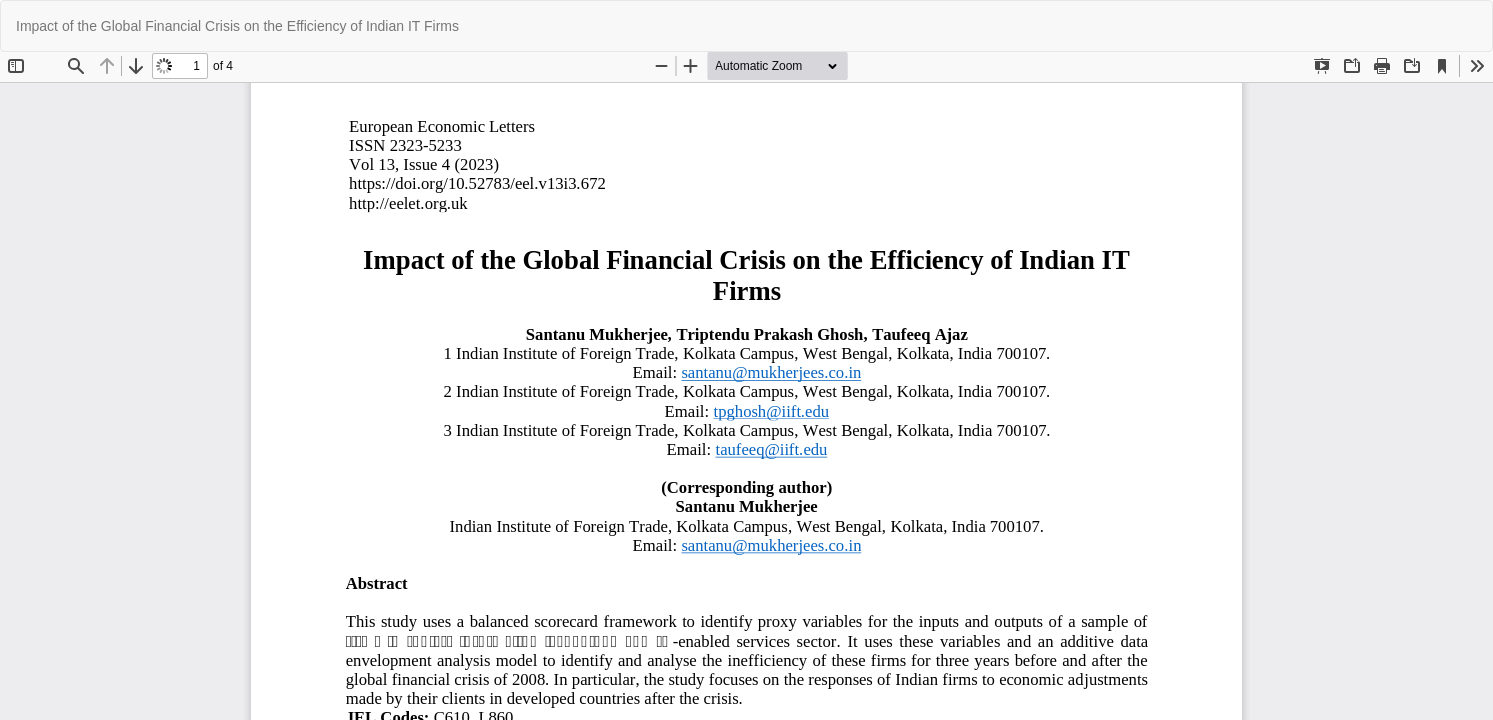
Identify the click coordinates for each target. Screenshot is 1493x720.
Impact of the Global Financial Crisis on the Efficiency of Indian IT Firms (237, 26)
